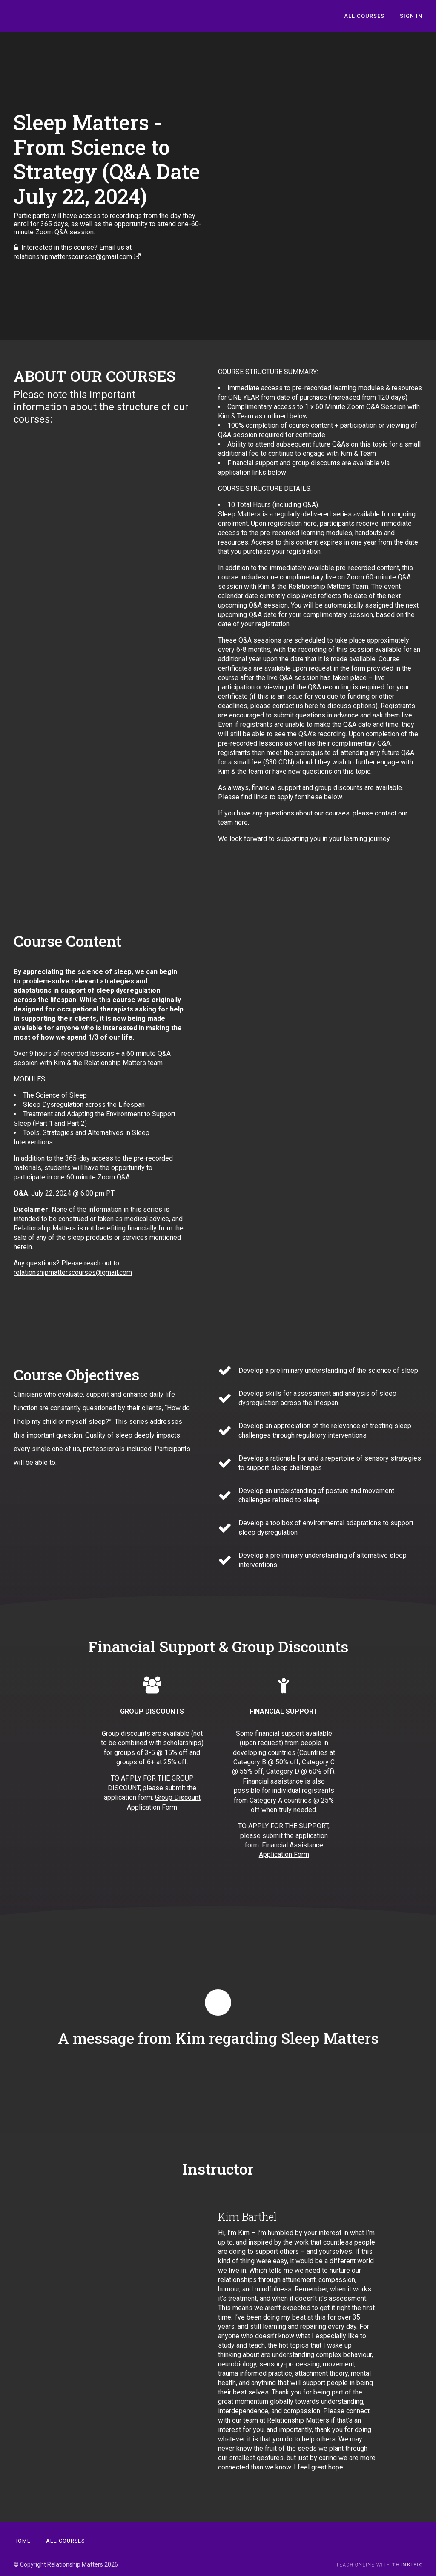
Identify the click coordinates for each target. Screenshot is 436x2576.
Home (22, 2541)
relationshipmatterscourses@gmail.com (73, 1272)
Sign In (411, 16)
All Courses (364, 16)
